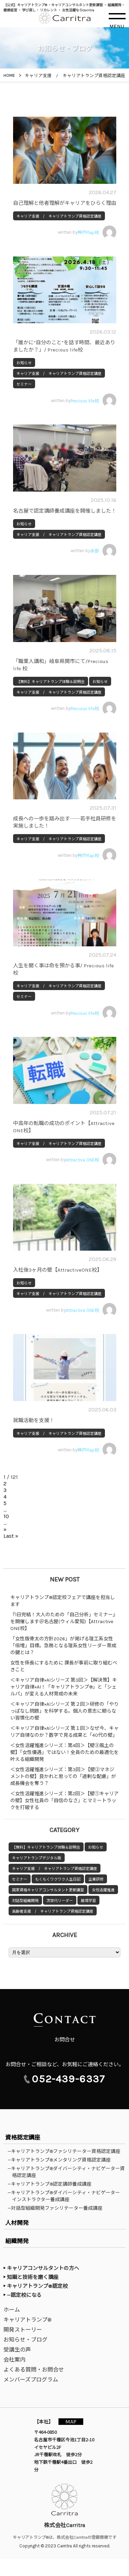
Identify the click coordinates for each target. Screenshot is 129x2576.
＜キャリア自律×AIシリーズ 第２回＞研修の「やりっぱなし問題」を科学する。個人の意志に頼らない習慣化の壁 (64, 1711)
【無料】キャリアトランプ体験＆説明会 (51, 682)
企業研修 (96, 1879)
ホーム (11, 2309)
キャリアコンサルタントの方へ (43, 2268)
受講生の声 (17, 2349)
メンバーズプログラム (30, 2379)
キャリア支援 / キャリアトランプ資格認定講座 (59, 216)
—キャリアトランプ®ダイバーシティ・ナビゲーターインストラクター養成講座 (66, 2196)
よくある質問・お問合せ (33, 2369)
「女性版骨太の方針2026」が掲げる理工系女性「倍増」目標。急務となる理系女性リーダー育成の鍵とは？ (63, 1645)
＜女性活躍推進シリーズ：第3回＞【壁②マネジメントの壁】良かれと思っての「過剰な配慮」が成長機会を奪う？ (63, 1776)
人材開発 (17, 2222)
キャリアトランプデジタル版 (36, 1858)
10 (6, 1516)
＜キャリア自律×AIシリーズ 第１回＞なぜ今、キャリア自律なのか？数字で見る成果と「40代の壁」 (64, 1731)
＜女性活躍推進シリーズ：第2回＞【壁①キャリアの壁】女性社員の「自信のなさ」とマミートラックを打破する (64, 1800)
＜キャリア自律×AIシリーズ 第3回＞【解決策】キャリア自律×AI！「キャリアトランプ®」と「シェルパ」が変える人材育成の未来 (63, 1687)
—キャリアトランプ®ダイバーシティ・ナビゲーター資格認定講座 (68, 2172)
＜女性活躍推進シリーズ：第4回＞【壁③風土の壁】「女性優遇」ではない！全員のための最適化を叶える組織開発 (64, 1752)
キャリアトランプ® (27, 2319)
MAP (70, 2421)
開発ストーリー (22, 2329)
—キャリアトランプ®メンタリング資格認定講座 (61, 2160)
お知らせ (24, 363)
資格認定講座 (22, 2137)
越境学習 (88, 1901)
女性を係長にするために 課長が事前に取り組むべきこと (63, 1666)
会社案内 (14, 2359)
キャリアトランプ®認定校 (37, 2286)
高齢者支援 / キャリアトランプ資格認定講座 (52, 1911)
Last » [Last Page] (10, 1536)
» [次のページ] (5, 1529)
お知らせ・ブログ (25, 2339)
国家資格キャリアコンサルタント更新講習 (48, 1890)
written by (87, 232)
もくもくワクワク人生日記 (57, 1879)
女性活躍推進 (103, 1890)
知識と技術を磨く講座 (32, 2277)
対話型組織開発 (25, 1901)
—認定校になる (24, 2295)
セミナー (24, 384)
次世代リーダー (59, 1901)
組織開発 (17, 2241)
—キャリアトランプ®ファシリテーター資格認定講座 (66, 2151)
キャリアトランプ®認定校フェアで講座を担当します (62, 1601)
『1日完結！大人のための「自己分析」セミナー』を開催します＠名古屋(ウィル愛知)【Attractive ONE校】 (64, 1621)
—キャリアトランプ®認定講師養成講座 (52, 2184)
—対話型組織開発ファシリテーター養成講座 (57, 2208)
